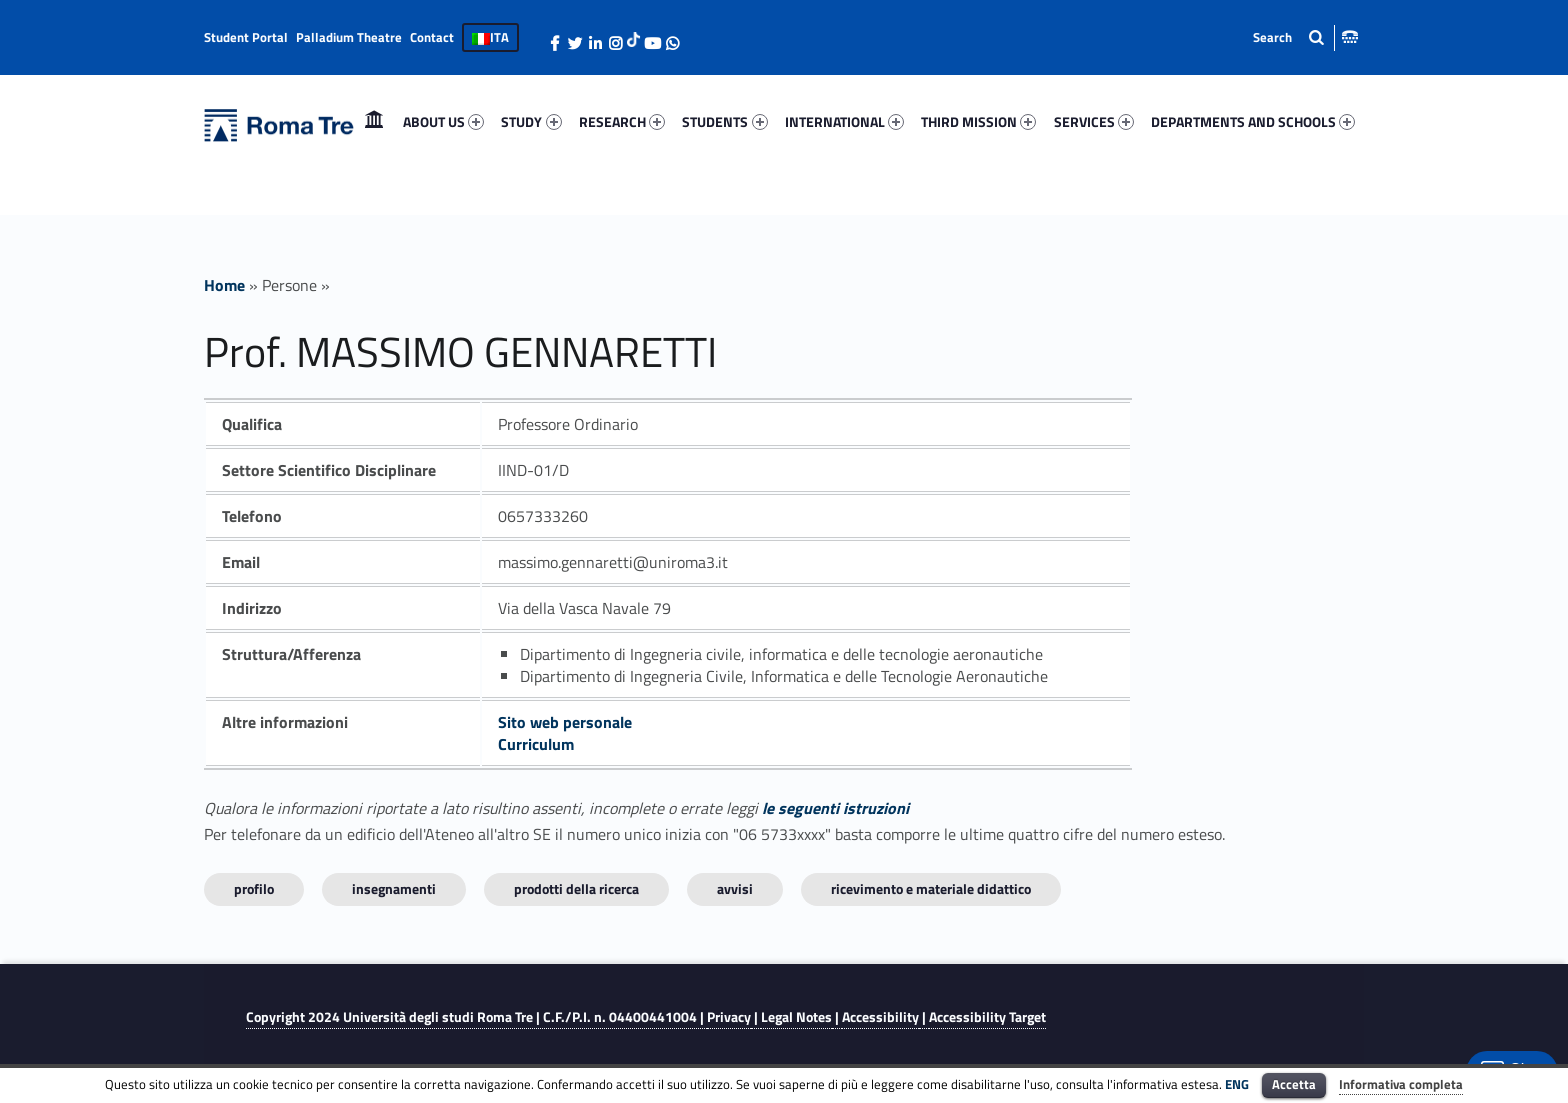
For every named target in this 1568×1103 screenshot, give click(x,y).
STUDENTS (724, 121)
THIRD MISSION (978, 121)
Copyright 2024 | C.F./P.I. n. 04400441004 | (476, 1017)
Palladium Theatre (349, 37)
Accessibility (880, 1017)
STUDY (531, 121)
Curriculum (536, 744)
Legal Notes (796, 1017)
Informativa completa (1401, 1084)
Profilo (254, 888)
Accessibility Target (987, 1017)
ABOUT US (443, 121)
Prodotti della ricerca (576, 888)
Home (374, 121)
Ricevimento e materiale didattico (931, 888)
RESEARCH (622, 121)
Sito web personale (565, 722)
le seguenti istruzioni (835, 808)
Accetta (1294, 1084)
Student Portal (246, 37)
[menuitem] (374, 122)
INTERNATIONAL (844, 121)
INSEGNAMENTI (394, 888)
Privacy (729, 1017)
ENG (1237, 1084)
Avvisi (735, 888)
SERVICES (1094, 121)
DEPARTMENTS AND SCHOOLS (1253, 121)
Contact (432, 37)
